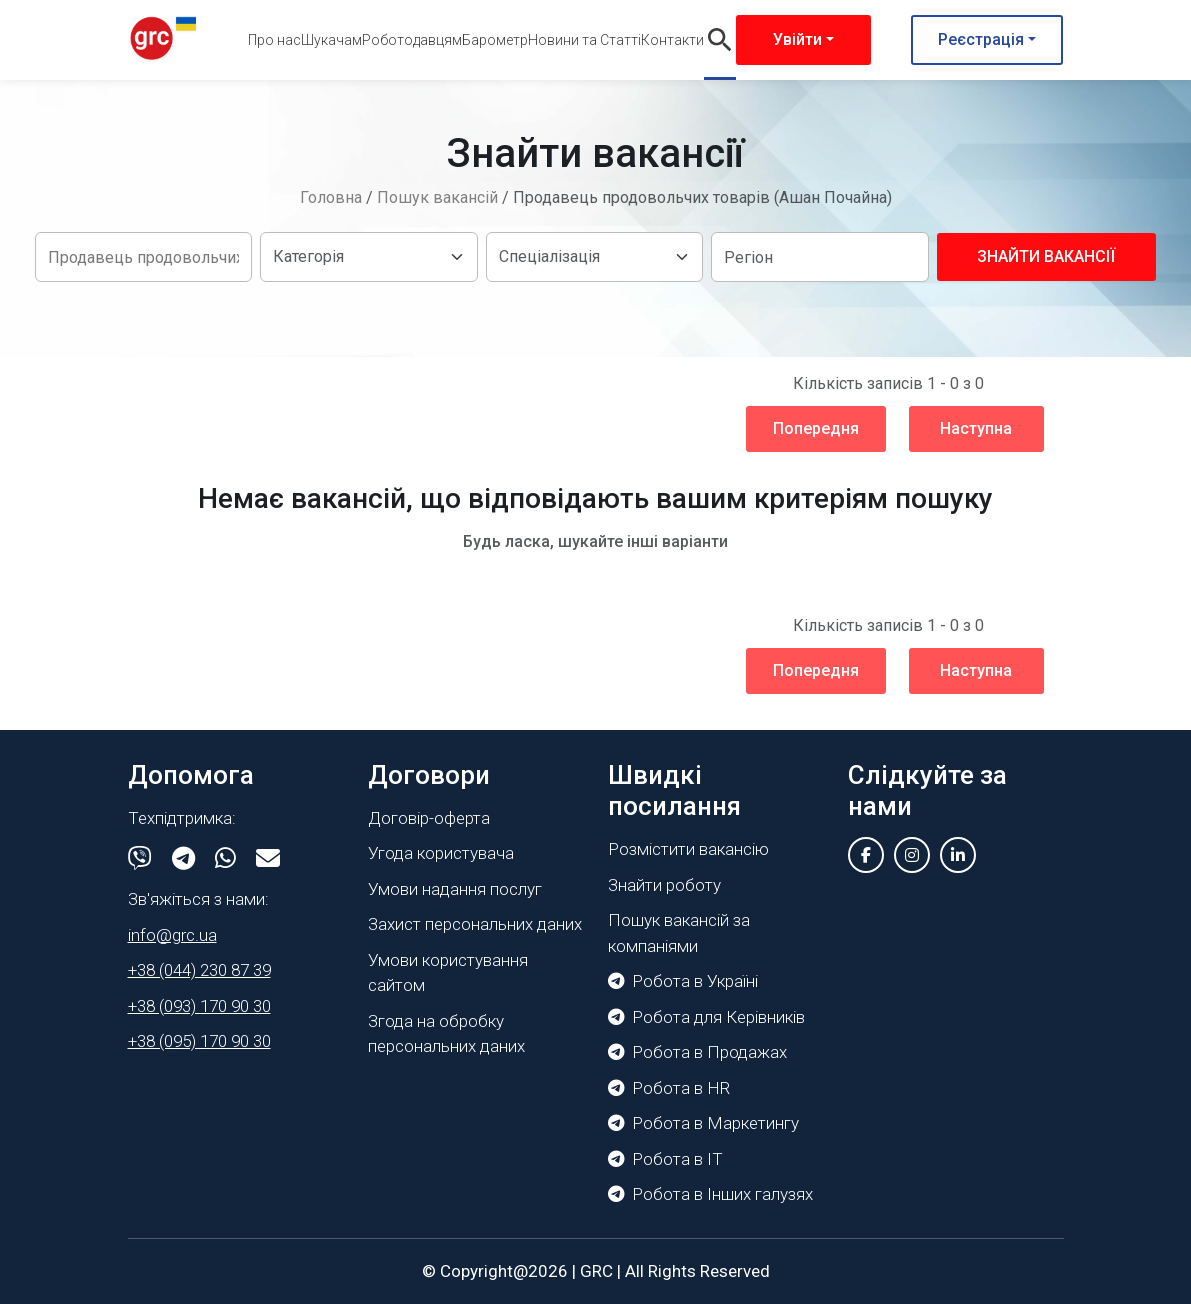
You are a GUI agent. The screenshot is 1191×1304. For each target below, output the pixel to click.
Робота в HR (669, 1088)
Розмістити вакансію (688, 849)
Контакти (672, 40)
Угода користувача (441, 853)
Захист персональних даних (475, 924)
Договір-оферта (429, 818)
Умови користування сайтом (448, 973)
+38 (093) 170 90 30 (199, 1006)
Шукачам (331, 40)
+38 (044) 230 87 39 (199, 970)
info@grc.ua (172, 935)
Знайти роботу (664, 885)
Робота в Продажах (697, 1052)
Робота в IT (665, 1159)
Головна (331, 197)
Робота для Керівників (706, 1017)
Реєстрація (981, 39)
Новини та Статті (584, 40)
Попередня (816, 428)
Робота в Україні (683, 981)
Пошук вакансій (437, 197)
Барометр (495, 40)
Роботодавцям (412, 40)
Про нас (274, 40)
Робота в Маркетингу (703, 1123)
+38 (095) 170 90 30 (199, 1041)
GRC (596, 1271)
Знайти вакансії (1046, 256)
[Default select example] (368, 257)
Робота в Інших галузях (710, 1194)
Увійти (797, 39)
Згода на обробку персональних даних (446, 1034)
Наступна (976, 428)
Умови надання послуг (455, 889)
